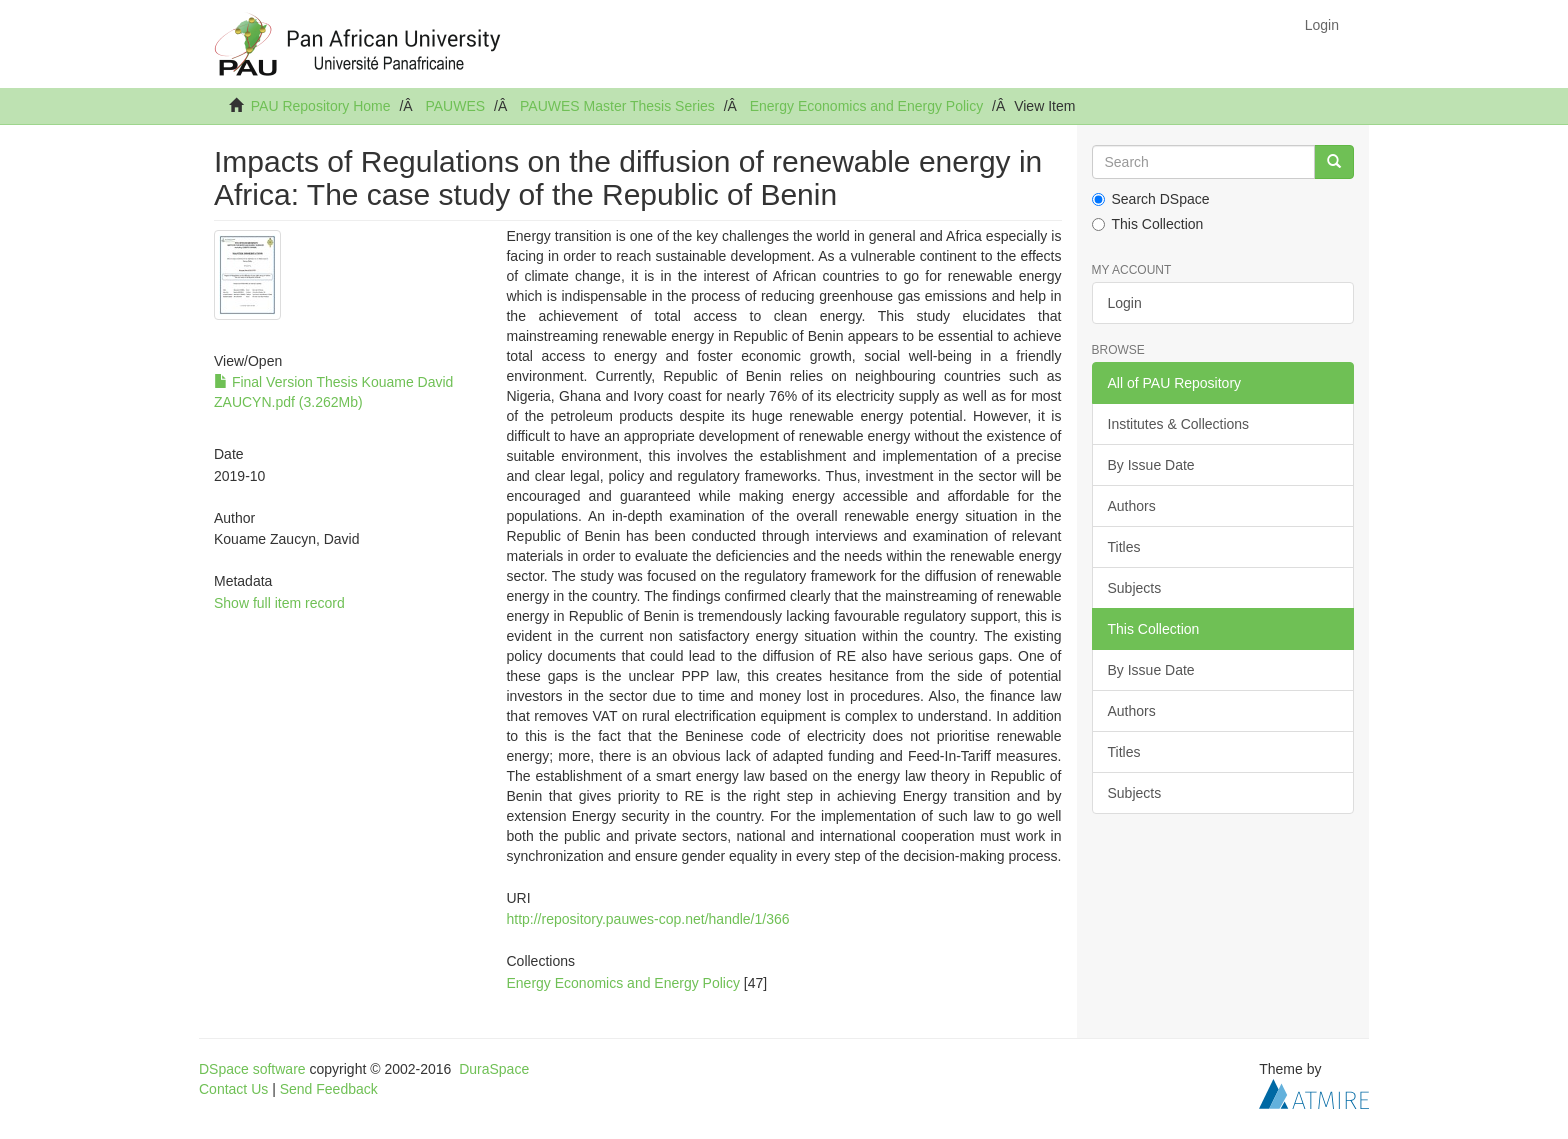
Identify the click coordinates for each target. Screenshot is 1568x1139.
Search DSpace (1151, 199)
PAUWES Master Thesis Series (617, 106)
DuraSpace (494, 1069)
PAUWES (455, 106)
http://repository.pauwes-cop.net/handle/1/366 (647, 919)
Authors (1132, 506)
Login (1125, 303)
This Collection (1148, 224)
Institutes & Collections (1179, 424)
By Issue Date (1151, 465)
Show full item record (279, 603)
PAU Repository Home (321, 106)
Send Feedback (329, 1089)
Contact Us (233, 1089)
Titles (1124, 547)
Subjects (1135, 588)
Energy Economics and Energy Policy (866, 106)
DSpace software (252, 1069)
